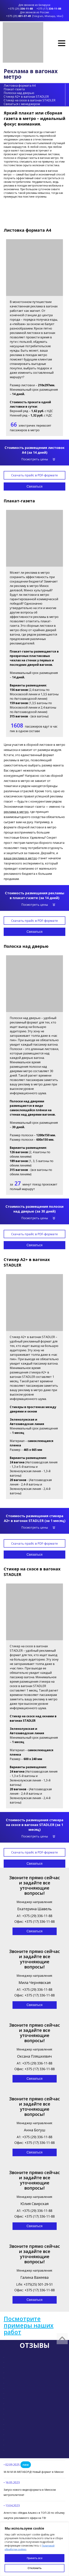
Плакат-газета (14, 89)
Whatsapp (50, 16)
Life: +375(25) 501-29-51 (34, 2284)
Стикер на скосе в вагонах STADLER (29, 100)
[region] (34, 2549)
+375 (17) (48, 8)
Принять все (35, 2558)
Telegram (38, 16)
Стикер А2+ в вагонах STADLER (26, 97)
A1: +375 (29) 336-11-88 (34, 1916)
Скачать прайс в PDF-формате (34, 475)
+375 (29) (20, 8)
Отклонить (35, 2568)
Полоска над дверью (19, 93)
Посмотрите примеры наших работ (29, 2325)
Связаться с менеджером (22, 104)
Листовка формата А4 (20, 85)
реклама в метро (16, 812)
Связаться (34, 486)
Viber (59, 16)
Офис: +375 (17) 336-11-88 (34, 1921)
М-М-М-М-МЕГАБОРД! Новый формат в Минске (34, 2472)
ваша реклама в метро (20, 858)
